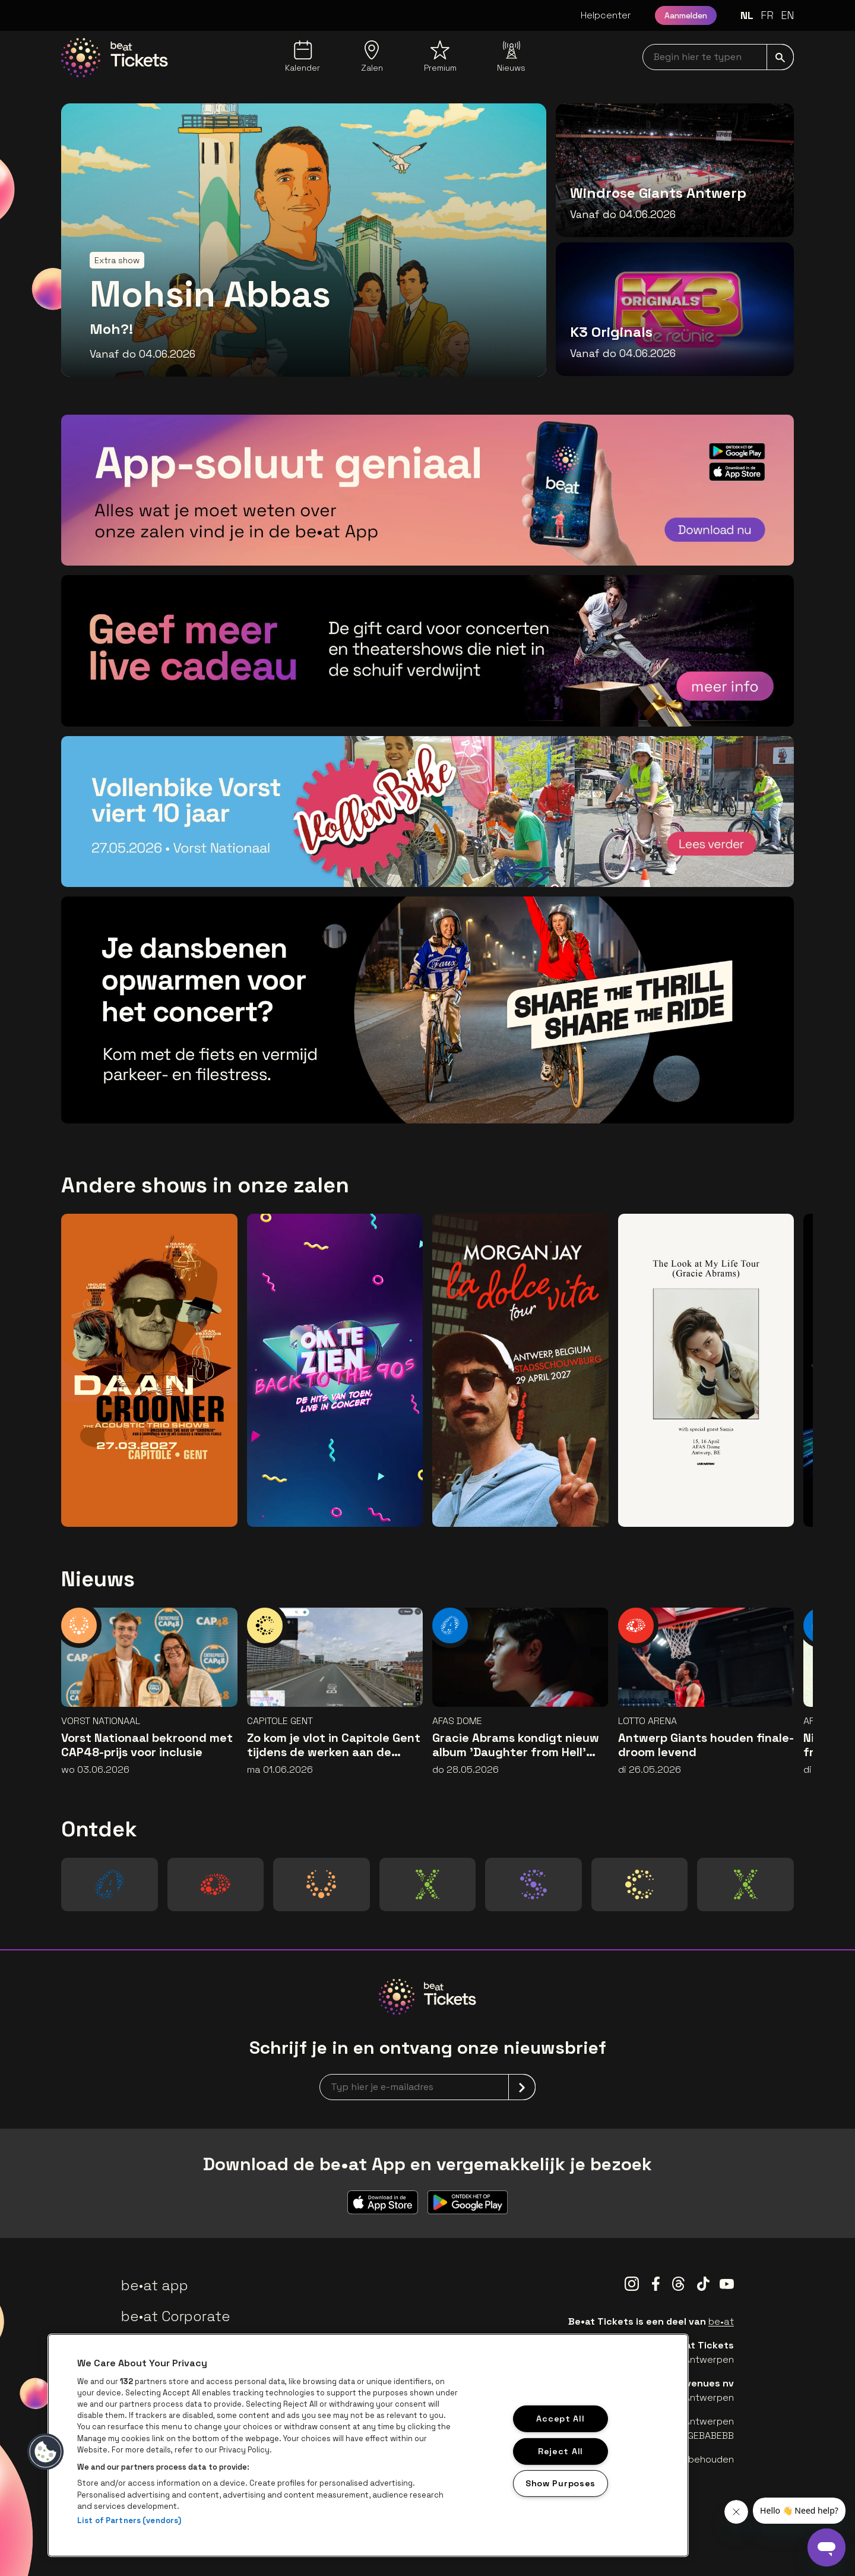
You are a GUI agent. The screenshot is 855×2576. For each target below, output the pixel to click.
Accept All (560, 2418)
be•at (721, 2321)
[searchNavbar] (718, 57)
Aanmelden (685, 15)
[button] (46, 2452)
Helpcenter (606, 15)
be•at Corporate (175, 2316)
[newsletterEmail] (427, 2087)
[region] (368, 2445)
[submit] (780, 57)
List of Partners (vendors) (129, 2520)
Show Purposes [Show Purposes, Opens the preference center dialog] (560, 2483)
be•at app (154, 2285)
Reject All (560, 2450)
